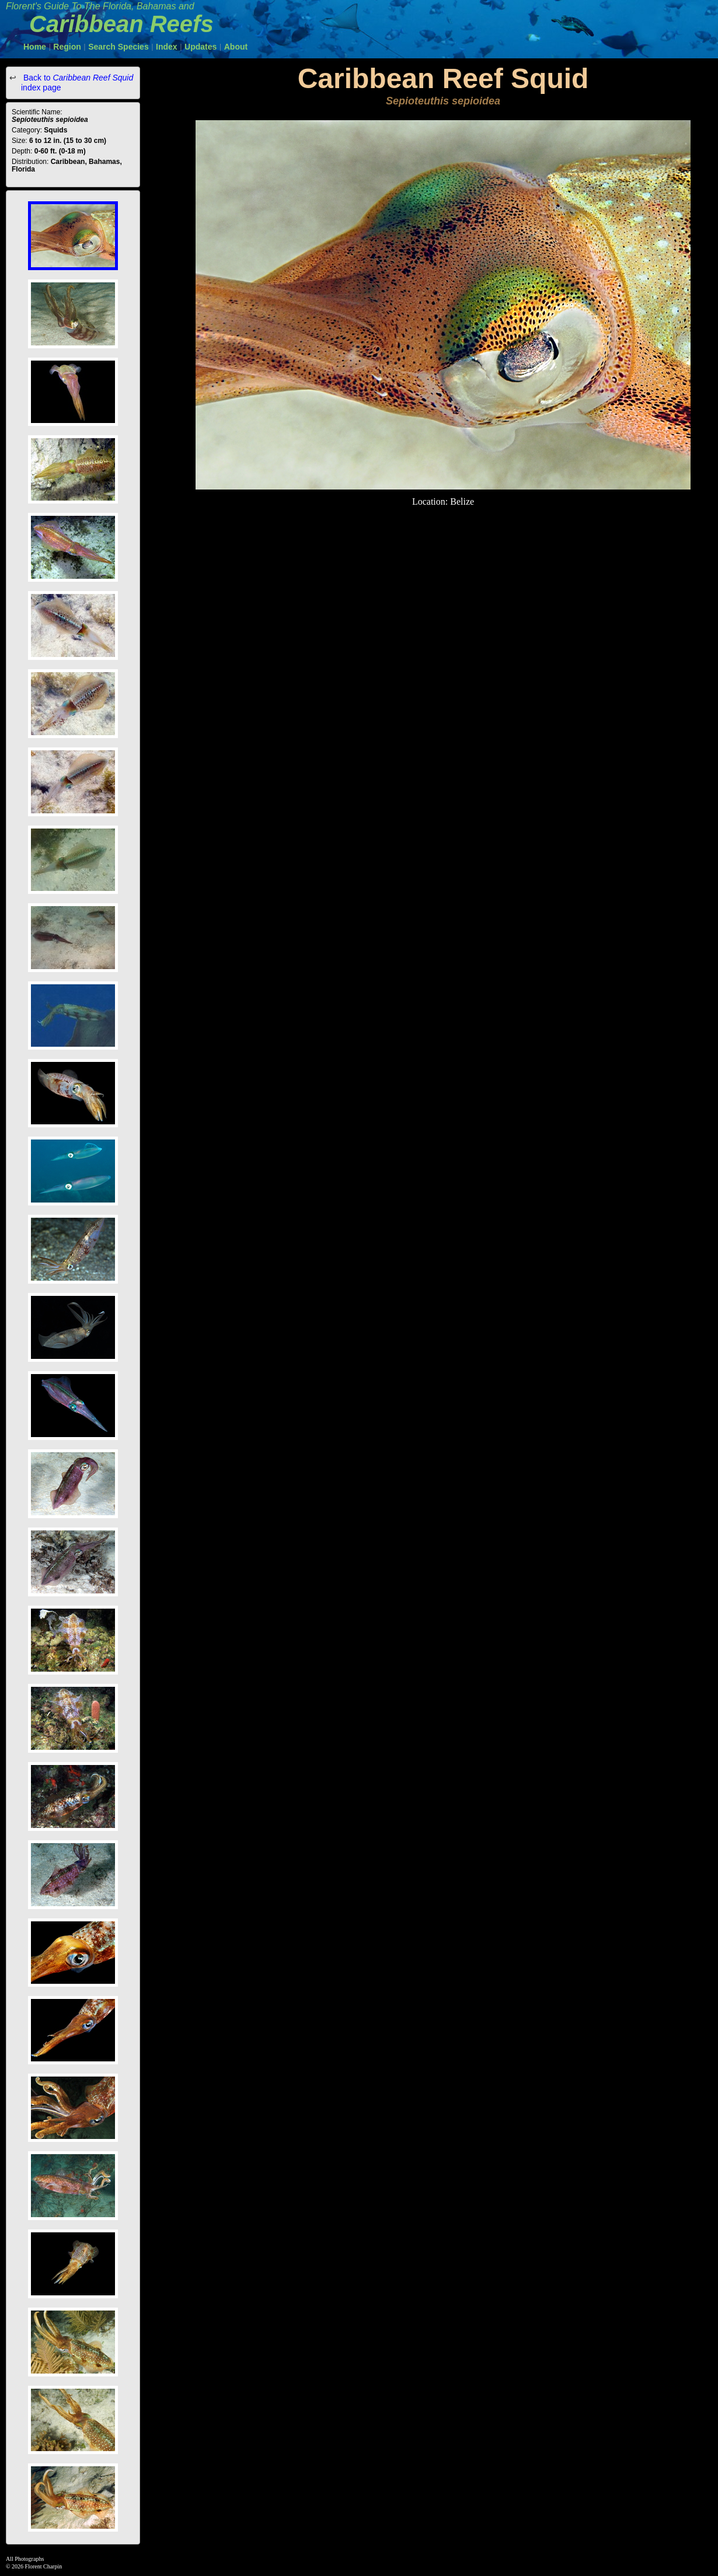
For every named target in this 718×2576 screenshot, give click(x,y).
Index (166, 46)
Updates (200, 46)
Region (67, 46)
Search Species (118, 46)
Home (34, 46)
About (236, 46)
